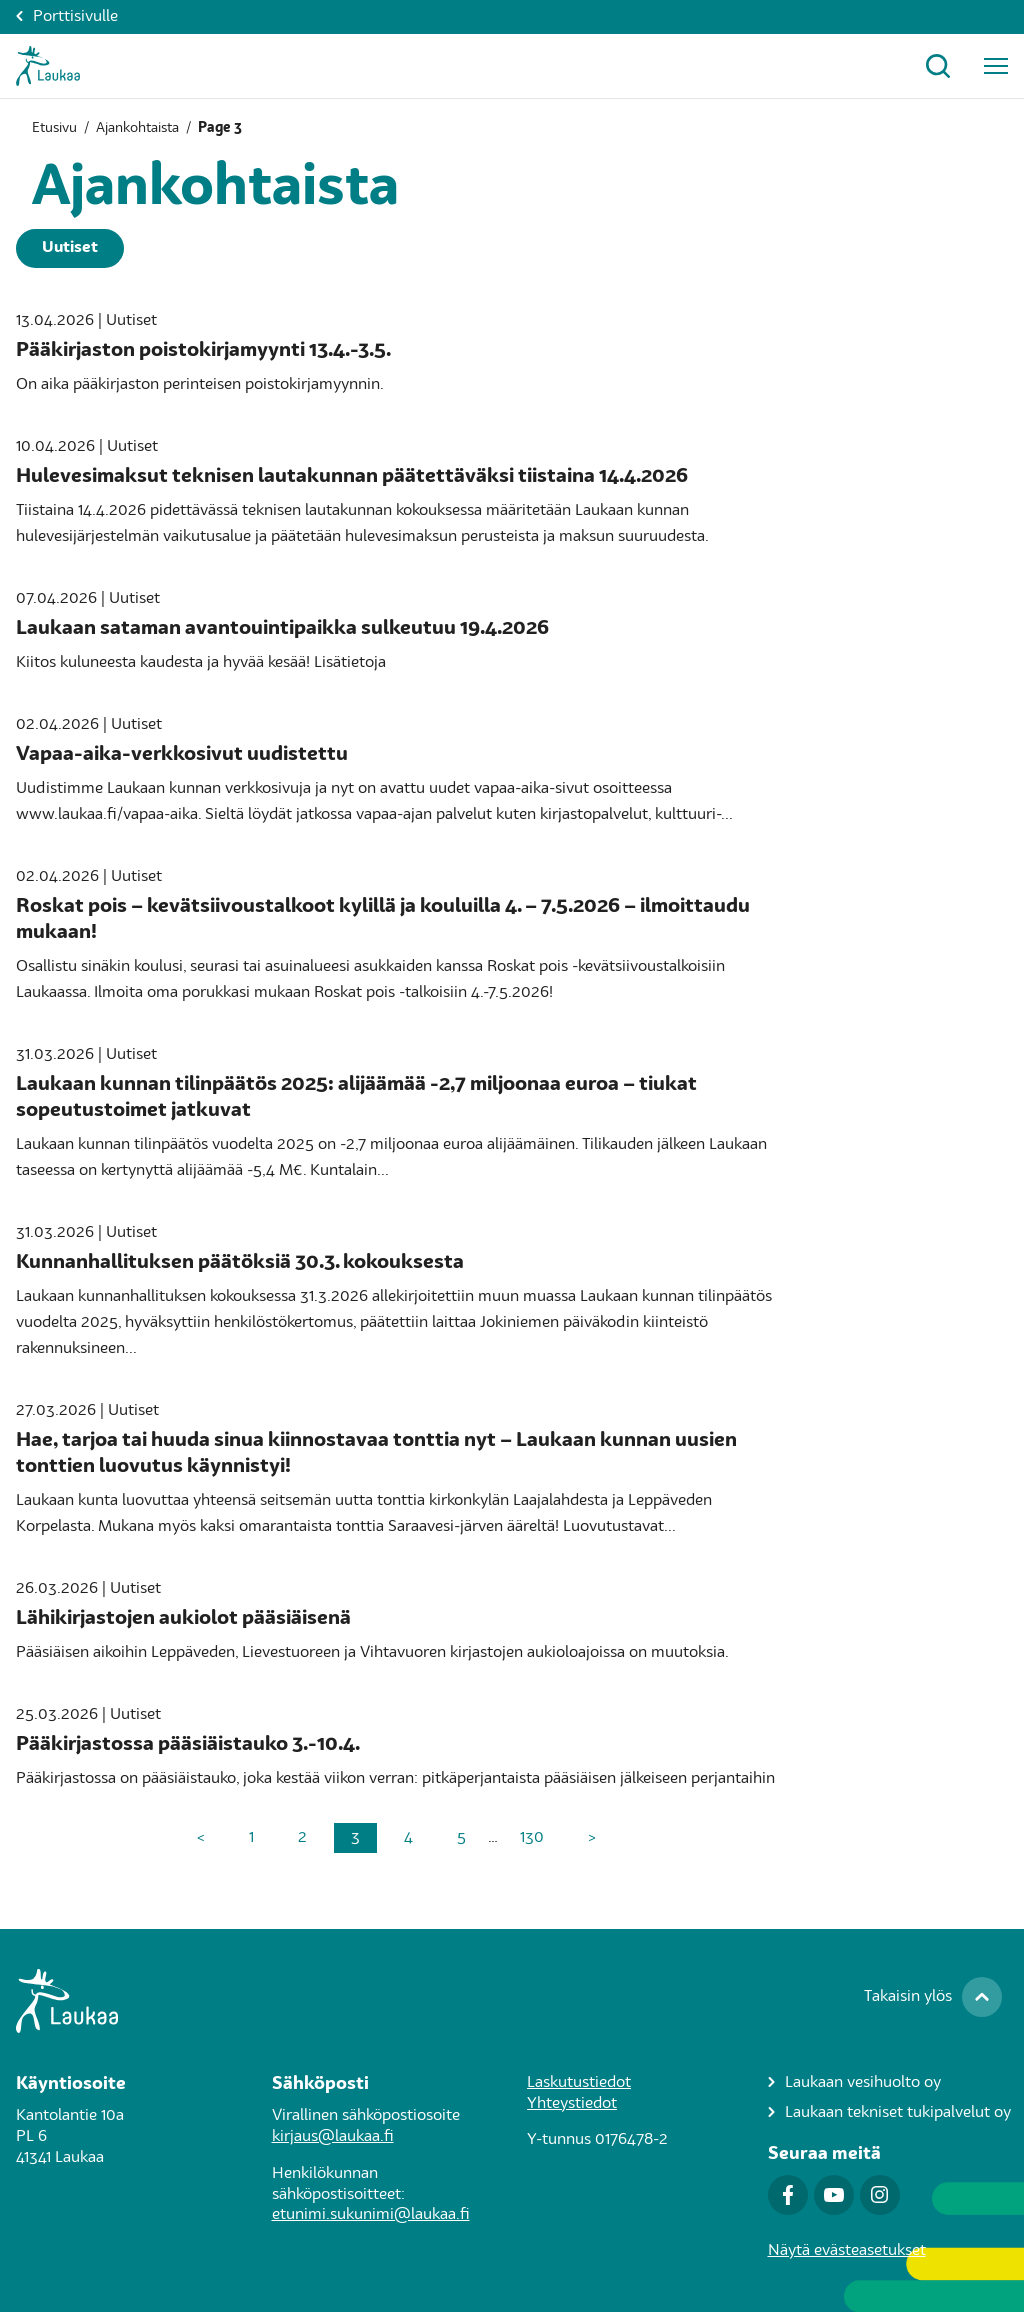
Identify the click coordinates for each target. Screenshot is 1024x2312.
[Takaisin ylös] (933, 1997)
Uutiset (70, 248)
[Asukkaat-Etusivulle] (48, 66)
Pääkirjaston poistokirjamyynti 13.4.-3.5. (203, 351)
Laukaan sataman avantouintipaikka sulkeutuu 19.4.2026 (282, 629)
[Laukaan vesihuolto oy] (889, 2083)
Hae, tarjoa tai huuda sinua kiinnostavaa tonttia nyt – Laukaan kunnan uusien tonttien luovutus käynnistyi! (376, 1454)
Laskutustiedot (579, 2083)
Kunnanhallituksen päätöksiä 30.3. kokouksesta (240, 1263)
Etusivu (54, 128)
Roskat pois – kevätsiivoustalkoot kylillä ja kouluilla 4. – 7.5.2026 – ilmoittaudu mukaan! (383, 920)
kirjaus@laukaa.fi (333, 2137)
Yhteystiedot (572, 2104)
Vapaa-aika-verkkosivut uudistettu (182, 755)
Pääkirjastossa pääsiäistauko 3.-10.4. (188, 1745)
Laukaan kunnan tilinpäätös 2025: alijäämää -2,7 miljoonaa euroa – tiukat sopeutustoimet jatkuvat (356, 1098)
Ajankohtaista (137, 128)
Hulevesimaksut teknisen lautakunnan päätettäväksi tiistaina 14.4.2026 (352, 477)
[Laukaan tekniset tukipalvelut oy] (889, 2113)
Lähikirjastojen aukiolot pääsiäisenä (183, 1619)
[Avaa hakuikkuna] (938, 66)
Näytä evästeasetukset (847, 2251)
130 (532, 1838)
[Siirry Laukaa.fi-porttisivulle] (512, 2001)
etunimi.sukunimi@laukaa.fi (371, 2215)
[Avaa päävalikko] (996, 66)
